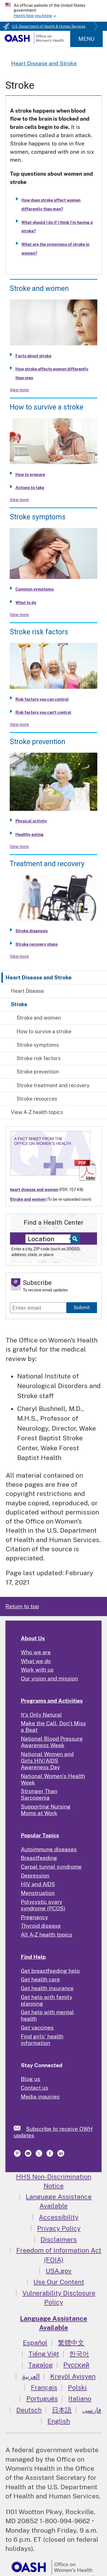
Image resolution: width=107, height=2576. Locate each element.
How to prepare (30, 474)
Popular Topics (40, 1835)
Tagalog (40, 2365)
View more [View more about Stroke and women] (19, 390)
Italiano (79, 2398)
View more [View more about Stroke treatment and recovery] (19, 956)
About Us (33, 1638)
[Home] (34, 42)
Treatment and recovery (47, 864)
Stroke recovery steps (36, 944)
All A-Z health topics (46, 1934)
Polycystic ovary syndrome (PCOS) (43, 1905)
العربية (31, 2376)
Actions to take (29, 487)
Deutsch (29, 2410)
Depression (35, 1875)
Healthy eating (29, 834)
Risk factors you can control (42, 699)
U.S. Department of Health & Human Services (48, 27)
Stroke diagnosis (31, 931)
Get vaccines (37, 2027)
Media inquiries (40, 2096)
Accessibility (58, 2217)
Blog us (30, 2079)
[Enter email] (38, 1307)
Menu (86, 39)
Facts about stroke (33, 356)
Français (44, 2387)
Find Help (33, 1957)
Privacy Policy (58, 2228)
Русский (76, 2365)
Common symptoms (34, 589)
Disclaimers (59, 2239)
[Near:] (49, 1238)
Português (42, 2398)
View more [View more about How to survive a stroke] (19, 499)
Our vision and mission (49, 1678)
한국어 (79, 2354)
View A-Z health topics (37, 1112)
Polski (77, 2387)
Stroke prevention (38, 1072)
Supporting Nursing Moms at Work (45, 1809)
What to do (25, 602)
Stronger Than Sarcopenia (39, 1794)
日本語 (62, 2410)
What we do (36, 1661)
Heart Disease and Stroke (38, 977)
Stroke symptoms (38, 1045)
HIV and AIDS (38, 1884)
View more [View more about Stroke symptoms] (19, 614)
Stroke (19, 1004)
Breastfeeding (39, 1858)
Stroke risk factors (38, 1058)
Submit (82, 1307)
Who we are (36, 1652)
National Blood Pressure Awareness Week (52, 1741)
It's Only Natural (41, 1715)
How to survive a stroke (44, 1031)
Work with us (37, 1669)
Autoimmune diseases (49, 1849)
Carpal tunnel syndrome (51, 1867)
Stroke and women (39, 1018)
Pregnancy (34, 1917)
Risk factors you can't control (43, 712)
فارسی (91, 2410)
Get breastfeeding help (50, 1971)
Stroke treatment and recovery (53, 1085)
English (58, 2421)
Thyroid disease (41, 1926)
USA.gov (59, 2271)
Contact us (34, 2088)
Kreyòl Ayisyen (73, 2376)
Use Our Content (58, 2282)
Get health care (40, 1979)
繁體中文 (71, 2342)
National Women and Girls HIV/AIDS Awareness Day (47, 1760)
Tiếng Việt (44, 2354)
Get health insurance (47, 1988)
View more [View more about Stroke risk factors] (19, 724)
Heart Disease (27, 991)
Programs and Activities (52, 1701)
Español (35, 2342)
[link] (20, 2128)
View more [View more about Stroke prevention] (19, 846)
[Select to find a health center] (74, 1238)
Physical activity (31, 821)
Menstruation (38, 1893)
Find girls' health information (42, 2039)
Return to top (22, 1606)
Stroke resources (37, 1099)
